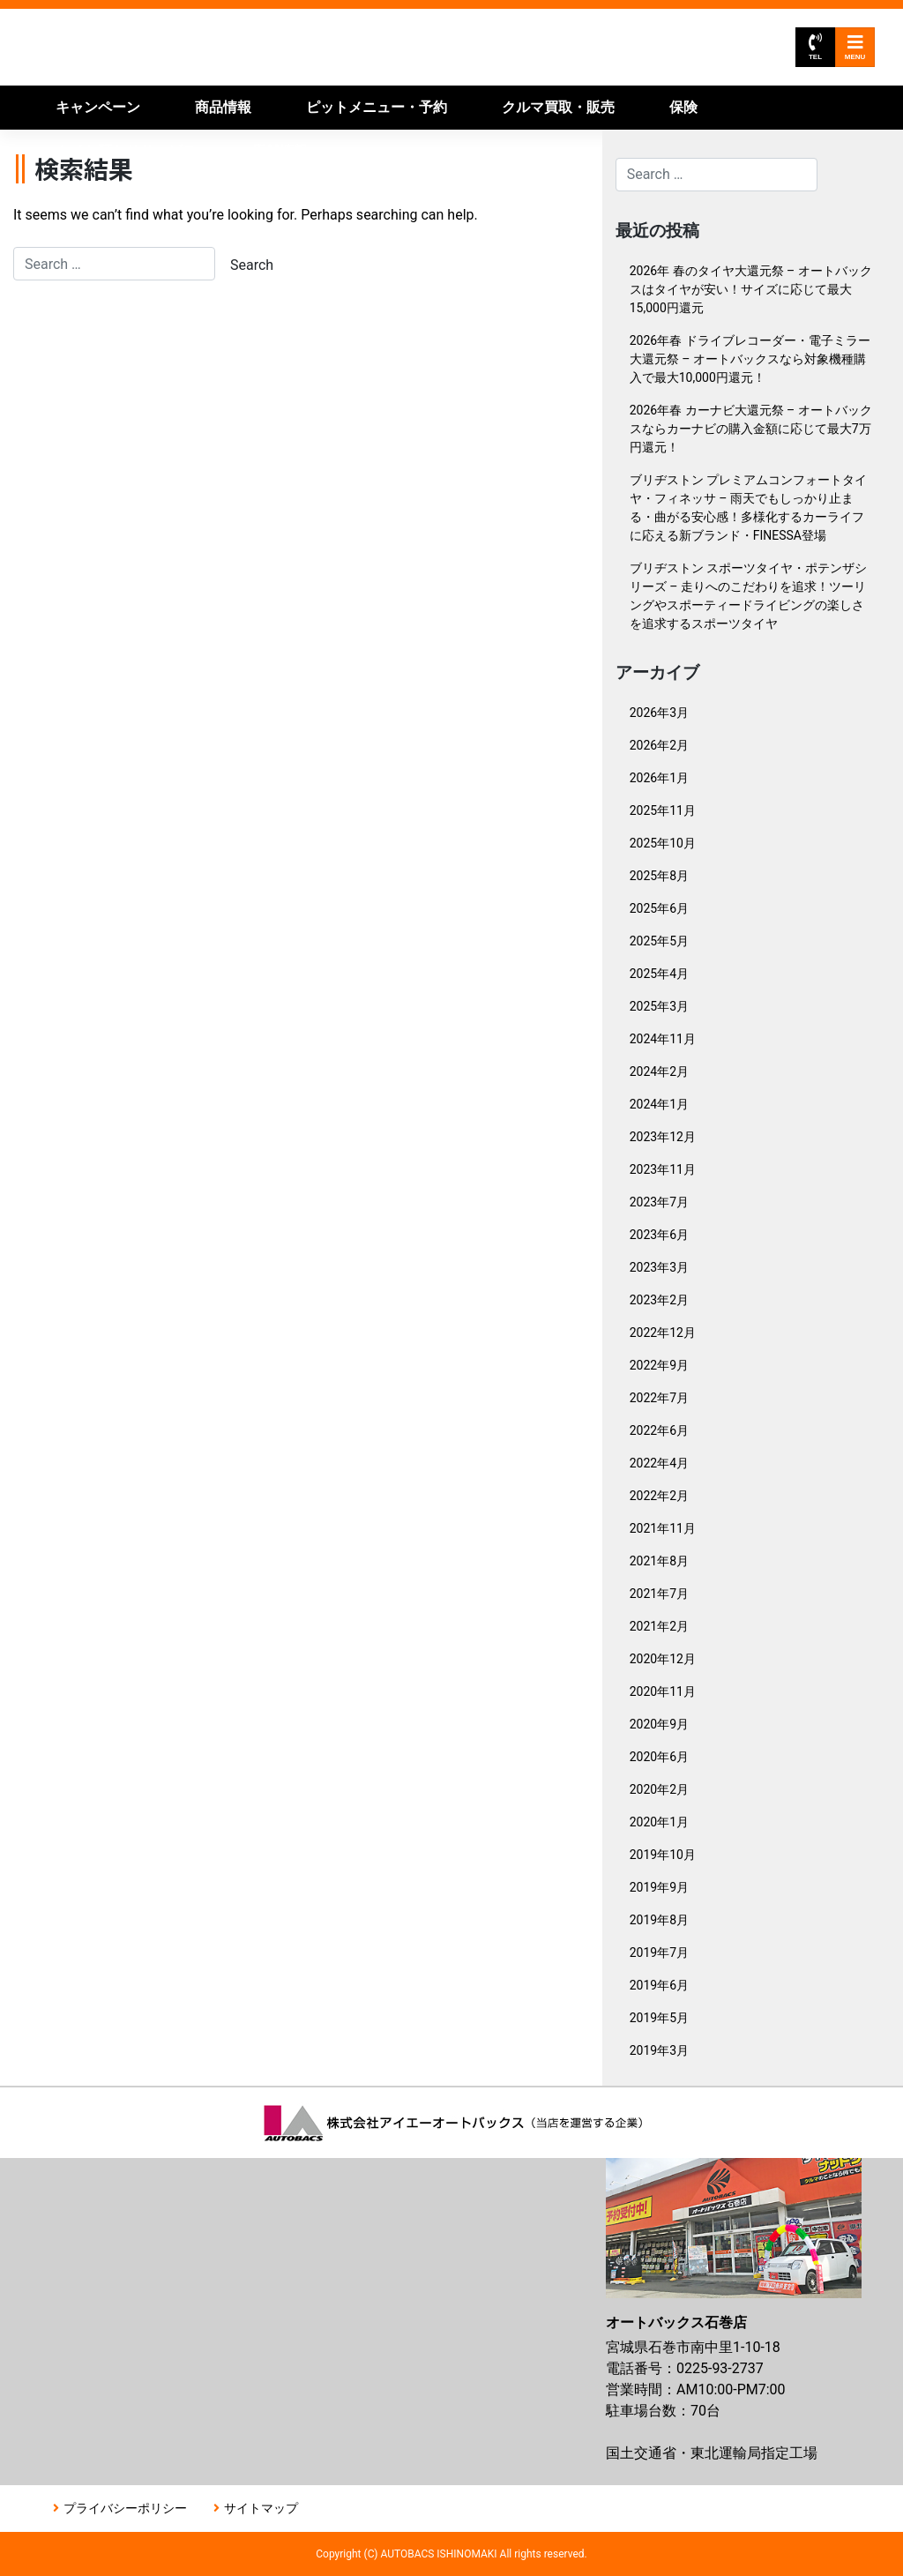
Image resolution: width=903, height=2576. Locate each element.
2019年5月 (659, 2018)
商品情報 (223, 107)
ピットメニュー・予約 (376, 107)
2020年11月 (663, 1691)
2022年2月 (659, 1496)
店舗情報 (279, 151)
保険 (683, 107)
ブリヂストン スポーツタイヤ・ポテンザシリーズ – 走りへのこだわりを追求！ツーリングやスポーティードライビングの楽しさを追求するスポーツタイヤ (748, 596)
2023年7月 (659, 1202)
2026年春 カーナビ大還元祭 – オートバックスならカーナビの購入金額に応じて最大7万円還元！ (751, 428)
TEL (815, 47)
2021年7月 (659, 1594)
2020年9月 (659, 1724)
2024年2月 (659, 1071)
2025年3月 (659, 1006)
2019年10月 (663, 1855)
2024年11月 (663, 1039)
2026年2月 (659, 745)
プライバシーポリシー (125, 2508)
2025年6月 (659, 908)
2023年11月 (663, 1169)
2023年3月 (659, 1267)
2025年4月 (659, 974)
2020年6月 (659, 1757)
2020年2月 (659, 1789)
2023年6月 (659, 1235)
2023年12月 (663, 1137)
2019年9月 (659, 1887)
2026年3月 (659, 713)
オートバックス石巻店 (222, 47)
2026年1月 (659, 778)
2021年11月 (663, 1528)
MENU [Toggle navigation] (855, 47)
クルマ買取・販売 (558, 107)
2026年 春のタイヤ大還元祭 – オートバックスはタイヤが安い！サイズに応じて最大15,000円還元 (751, 289)
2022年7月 (659, 1398)
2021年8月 (659, 1561)
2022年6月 (659, 1430)
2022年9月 (659, 1365)
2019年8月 (659, 1920)
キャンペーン (98, 107)
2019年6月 (659, 1985)
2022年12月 (663, 1332)
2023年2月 (659, 1300)
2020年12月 (663, 1659)
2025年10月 (663, 843)
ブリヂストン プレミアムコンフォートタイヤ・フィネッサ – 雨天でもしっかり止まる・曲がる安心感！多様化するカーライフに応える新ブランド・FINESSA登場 (748, 507)
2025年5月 (659, 941)
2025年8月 (659, 876)
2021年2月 (659, 1626)
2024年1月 (659, 1104)
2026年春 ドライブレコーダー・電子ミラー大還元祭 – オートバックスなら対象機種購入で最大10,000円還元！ (750, 359)
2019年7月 (659, 1952)
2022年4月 (659, 1463)
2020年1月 (659, 1822)
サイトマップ (261, 2508)
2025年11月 (663, 810)
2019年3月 (659, 2050)
